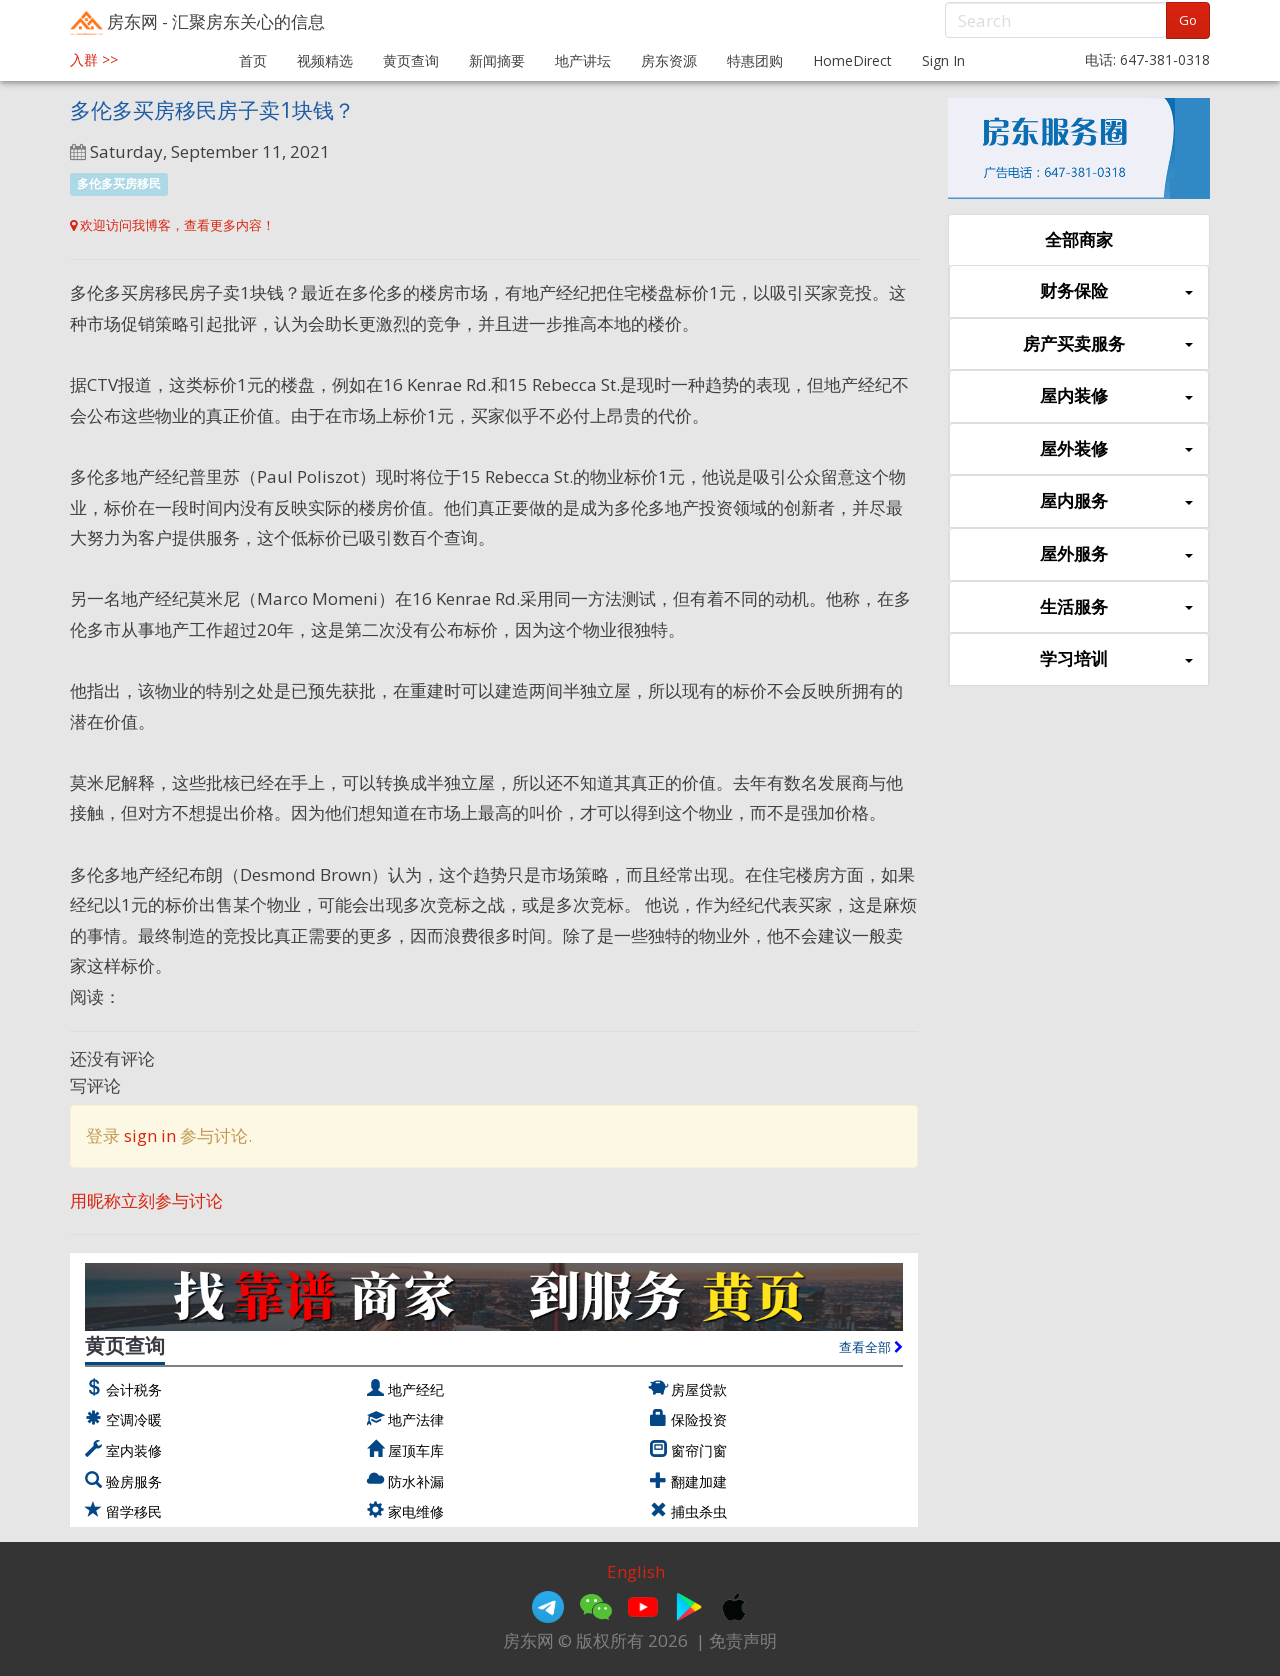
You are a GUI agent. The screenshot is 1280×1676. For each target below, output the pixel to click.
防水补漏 (416, 1481)
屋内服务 (1116, 501)
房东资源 (669, 60)
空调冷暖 (134, 1419)
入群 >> (94, 59)
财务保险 (1116, 291)
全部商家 (1079, 239)
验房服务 (134, 1481)
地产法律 (416, 1419)
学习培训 (1116, 659)
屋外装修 (1116, 449)
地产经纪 (416, 1389)
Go (1188, 20)
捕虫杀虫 (699, 1511)
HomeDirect (852, 60)
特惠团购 (755, 60)
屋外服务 (1116, 554)
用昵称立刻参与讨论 (146, 1200)
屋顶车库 (416, 1450)
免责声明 (743, 1640)
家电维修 (416, 1511)
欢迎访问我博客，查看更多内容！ (172, 225)
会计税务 (134, 1389)
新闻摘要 (497, 60)
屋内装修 (1116, 396)
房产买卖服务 (1108, 344)
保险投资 (699, 1419)
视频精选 (325, 60)
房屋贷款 (699, 1389)
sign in (150, 1135)
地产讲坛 (583, 60)
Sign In (943, 60)
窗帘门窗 (699, 1450)
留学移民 (134, 1511)
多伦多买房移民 (119, 183)
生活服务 (1116, 607)
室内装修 (134, 1450)
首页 (253, 60)
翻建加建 (699, 1481)
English (636, 1571)
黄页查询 (411, 60)
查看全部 (871, 1347)
